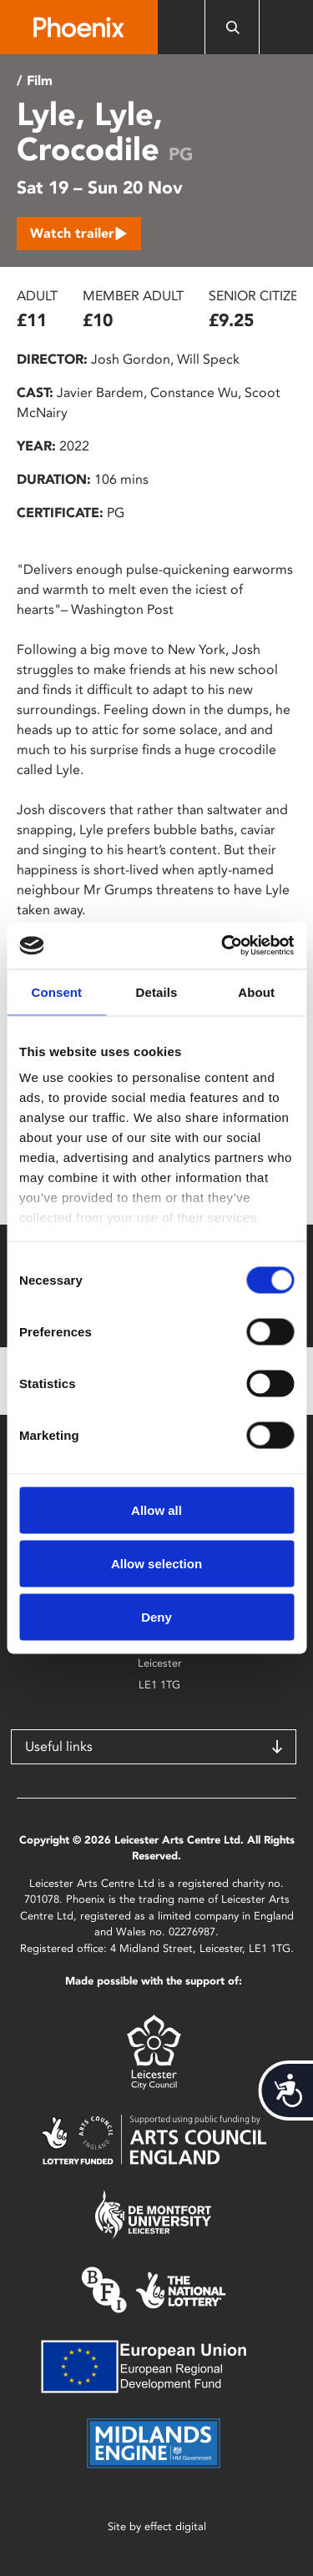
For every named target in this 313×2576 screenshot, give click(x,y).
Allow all (156, 1509)
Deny (156, 1616)
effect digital (175, 2526)
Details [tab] (157, 991)
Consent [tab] (56, 991)
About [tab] (256, 991)
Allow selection (156, 1563)
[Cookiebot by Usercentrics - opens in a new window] (223, 946)
